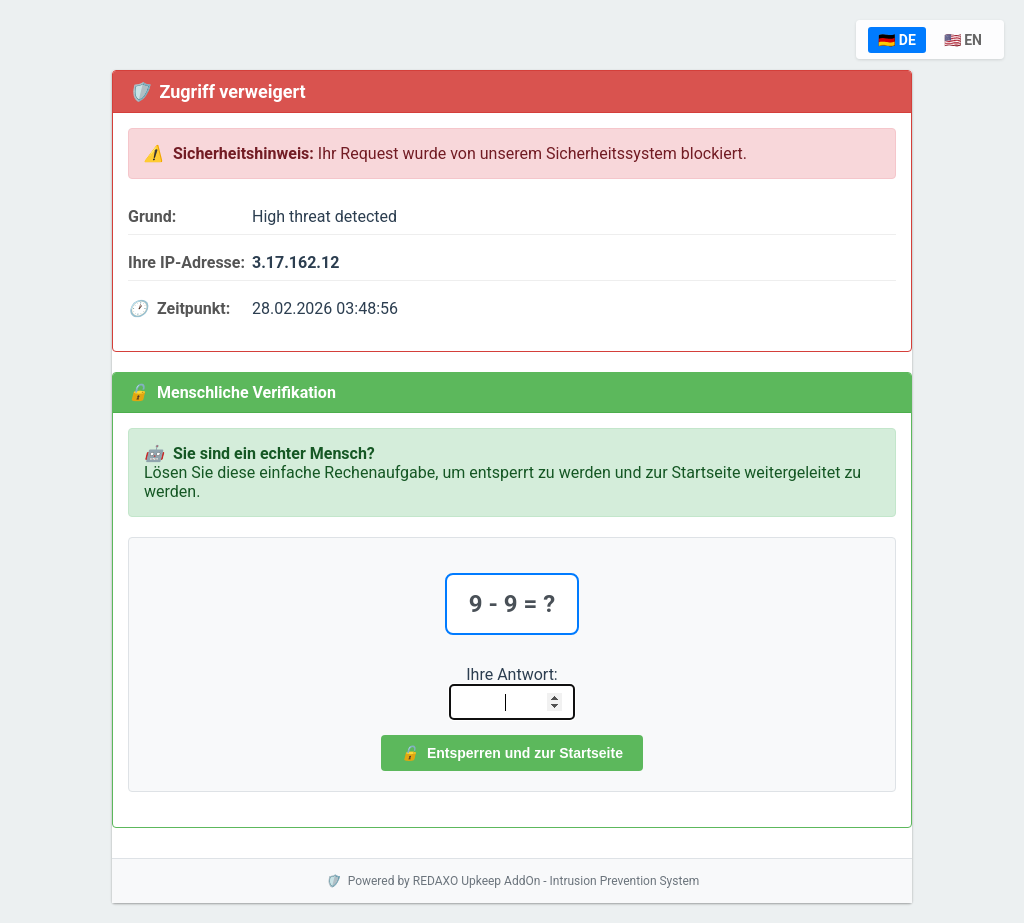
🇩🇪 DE (896, 40)
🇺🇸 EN (963, 40)
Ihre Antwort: (511, 674)
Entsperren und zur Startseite (512, 753)
